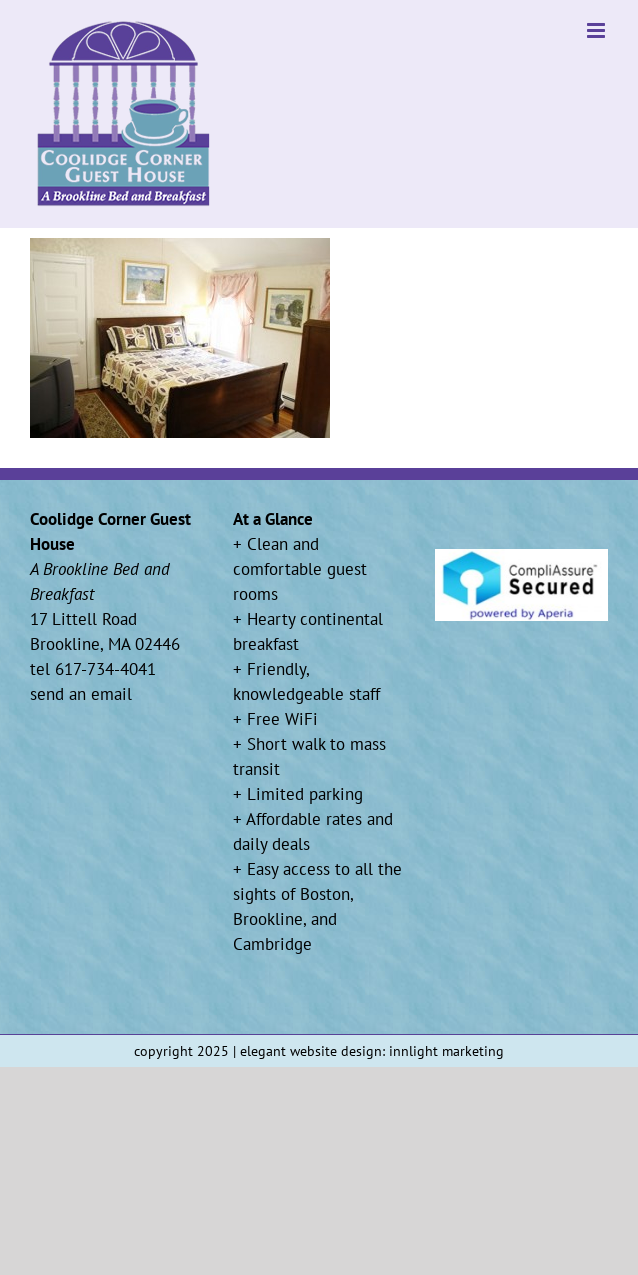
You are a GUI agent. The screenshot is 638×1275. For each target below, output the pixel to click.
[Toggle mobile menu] (597, 30)
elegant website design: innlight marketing (372, 1051)
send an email (81, 694)
